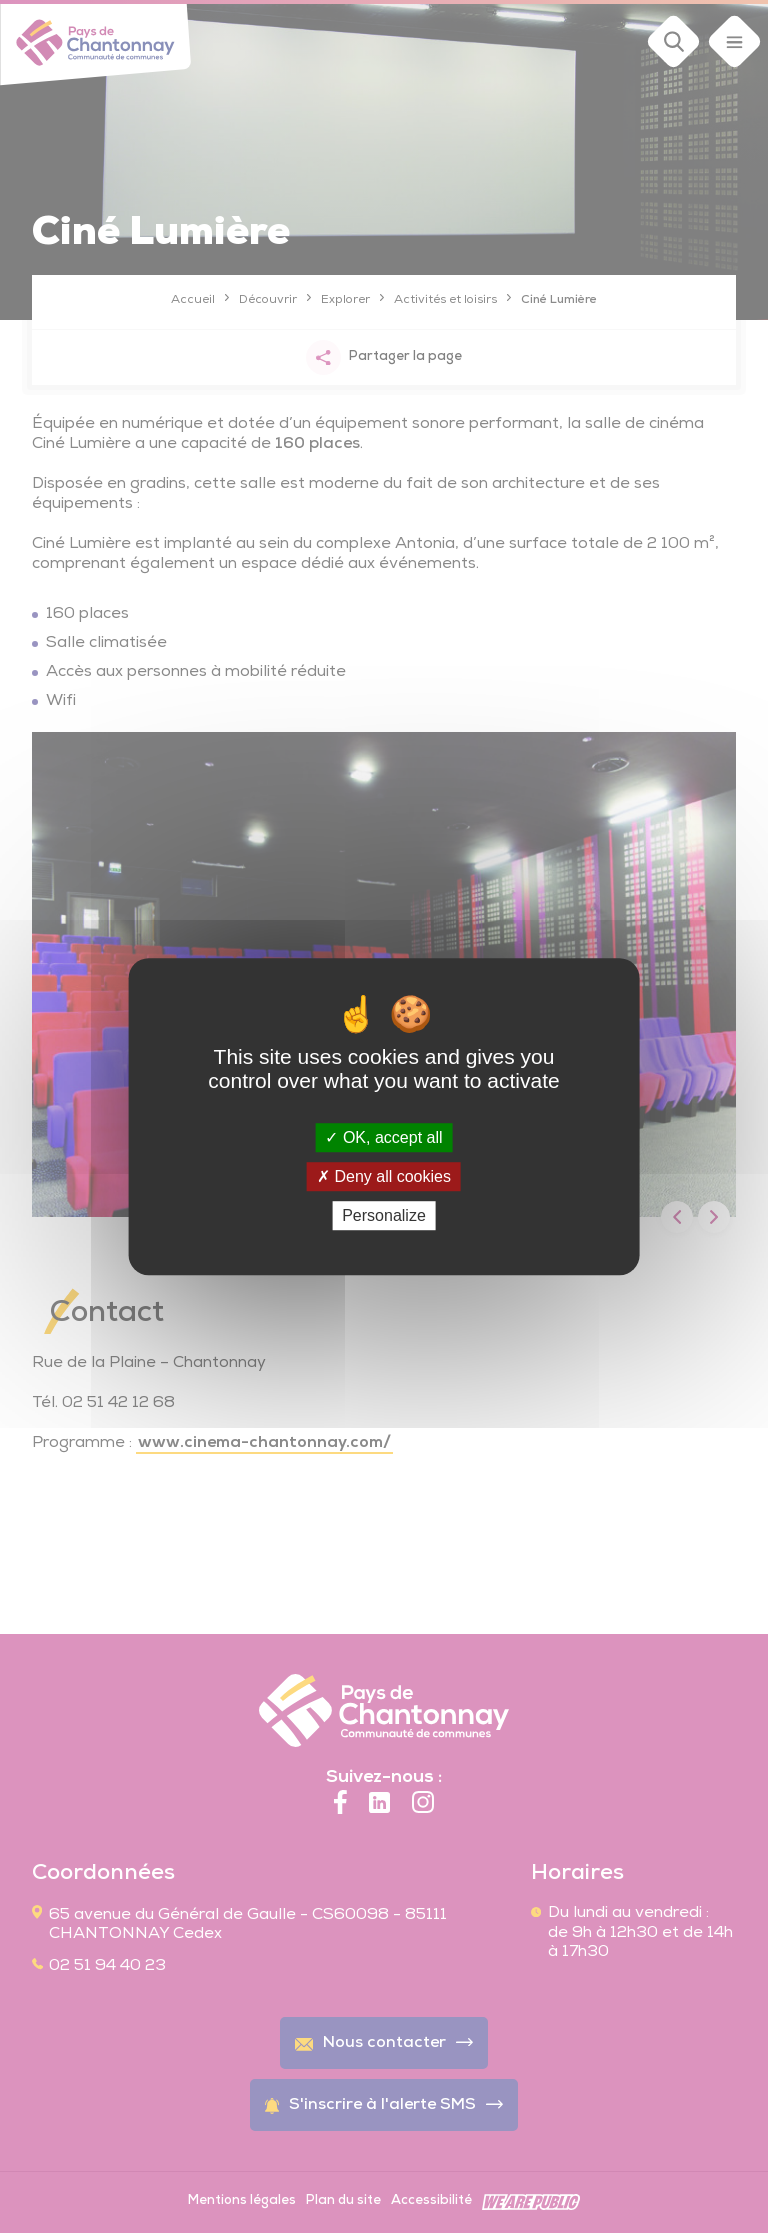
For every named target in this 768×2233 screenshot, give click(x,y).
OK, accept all (383, 1137)
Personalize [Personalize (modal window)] (384, 1215)
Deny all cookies (384, 1176)
